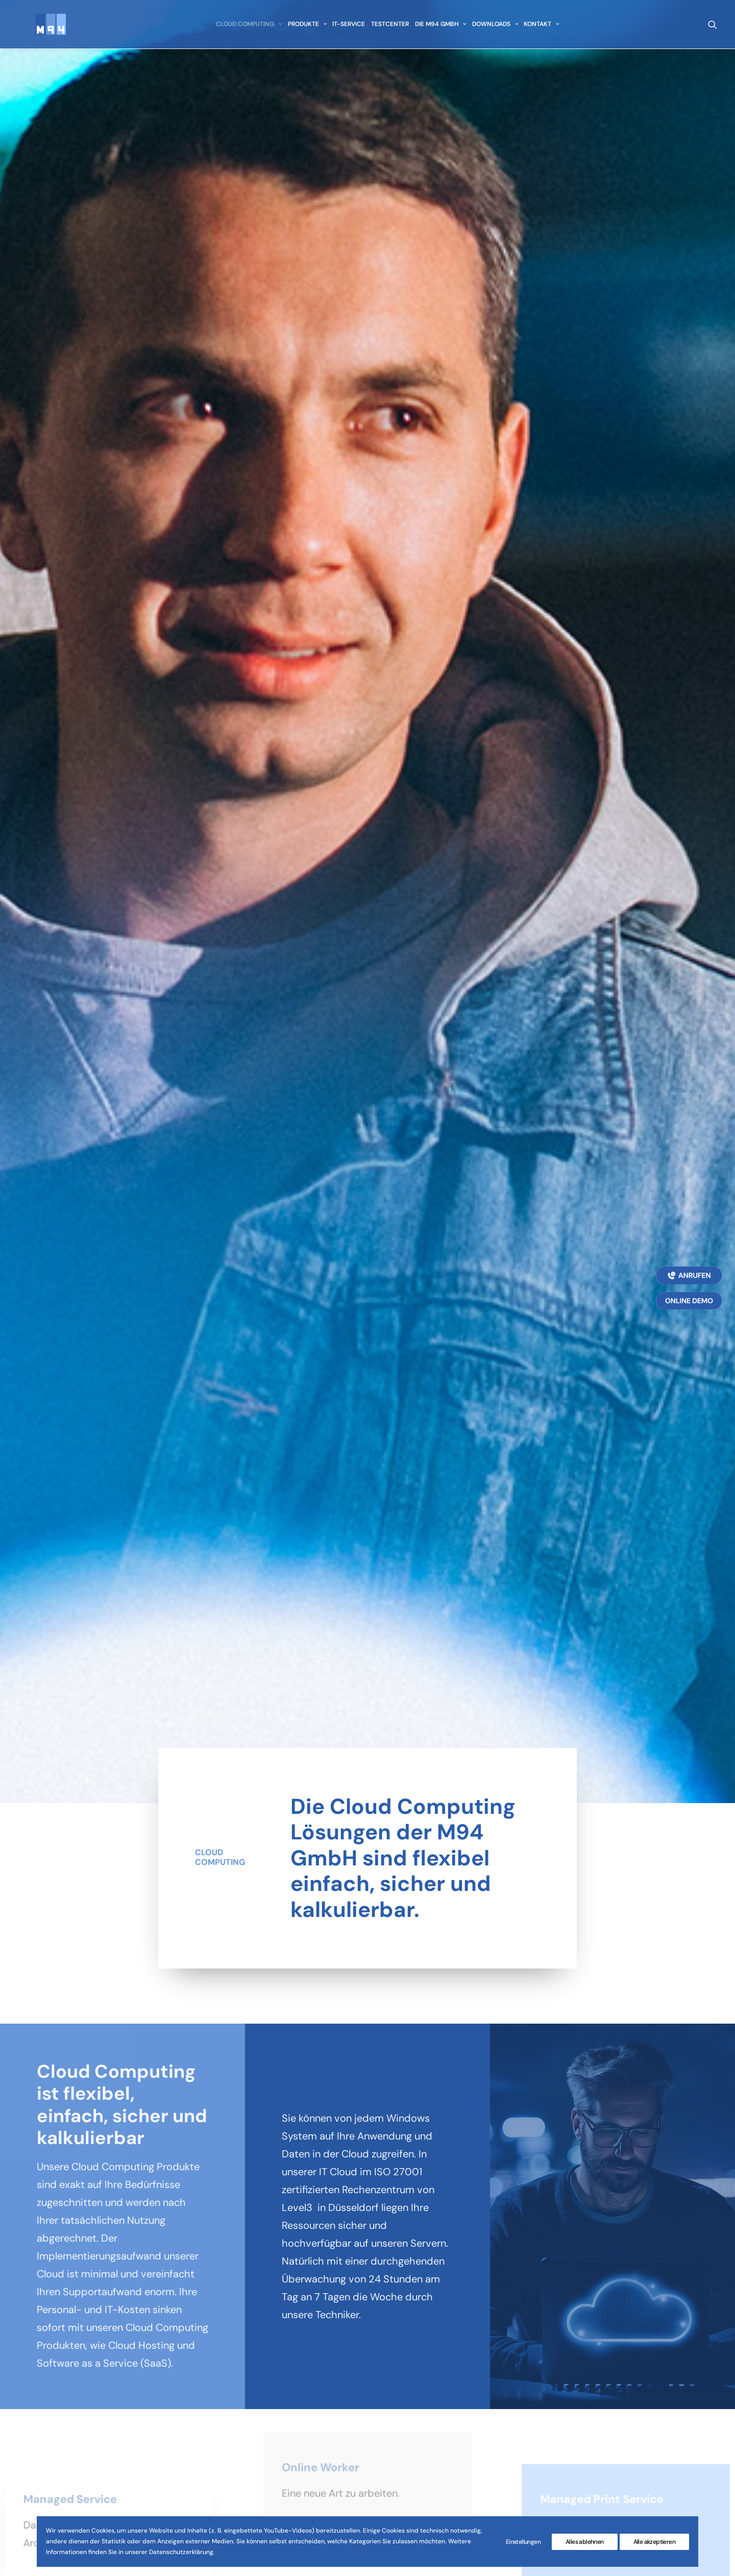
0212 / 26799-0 (94, 2409)
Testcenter (387, 29)
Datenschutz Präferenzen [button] (640, 2388)
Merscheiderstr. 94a (66, 2364)
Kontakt (538, 29)
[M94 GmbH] (40, 29)
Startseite (287, 2346)
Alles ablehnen (585, 2542)
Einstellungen (523, 2542)
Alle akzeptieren (654, 2542)
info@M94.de (85, 2454)
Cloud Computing (246, 29)
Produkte (304, 29)
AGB (437, 2364)
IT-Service (346, 29)
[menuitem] (245, 29)
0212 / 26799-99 (79, 2427)
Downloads (492, 29)
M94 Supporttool (467, 2418)
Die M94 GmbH (437, 29)
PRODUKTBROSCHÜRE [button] (631, 2348)
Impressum (453, 2346)
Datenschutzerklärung (478, 2382)
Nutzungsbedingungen (479, 2400)
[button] (712, 29)
